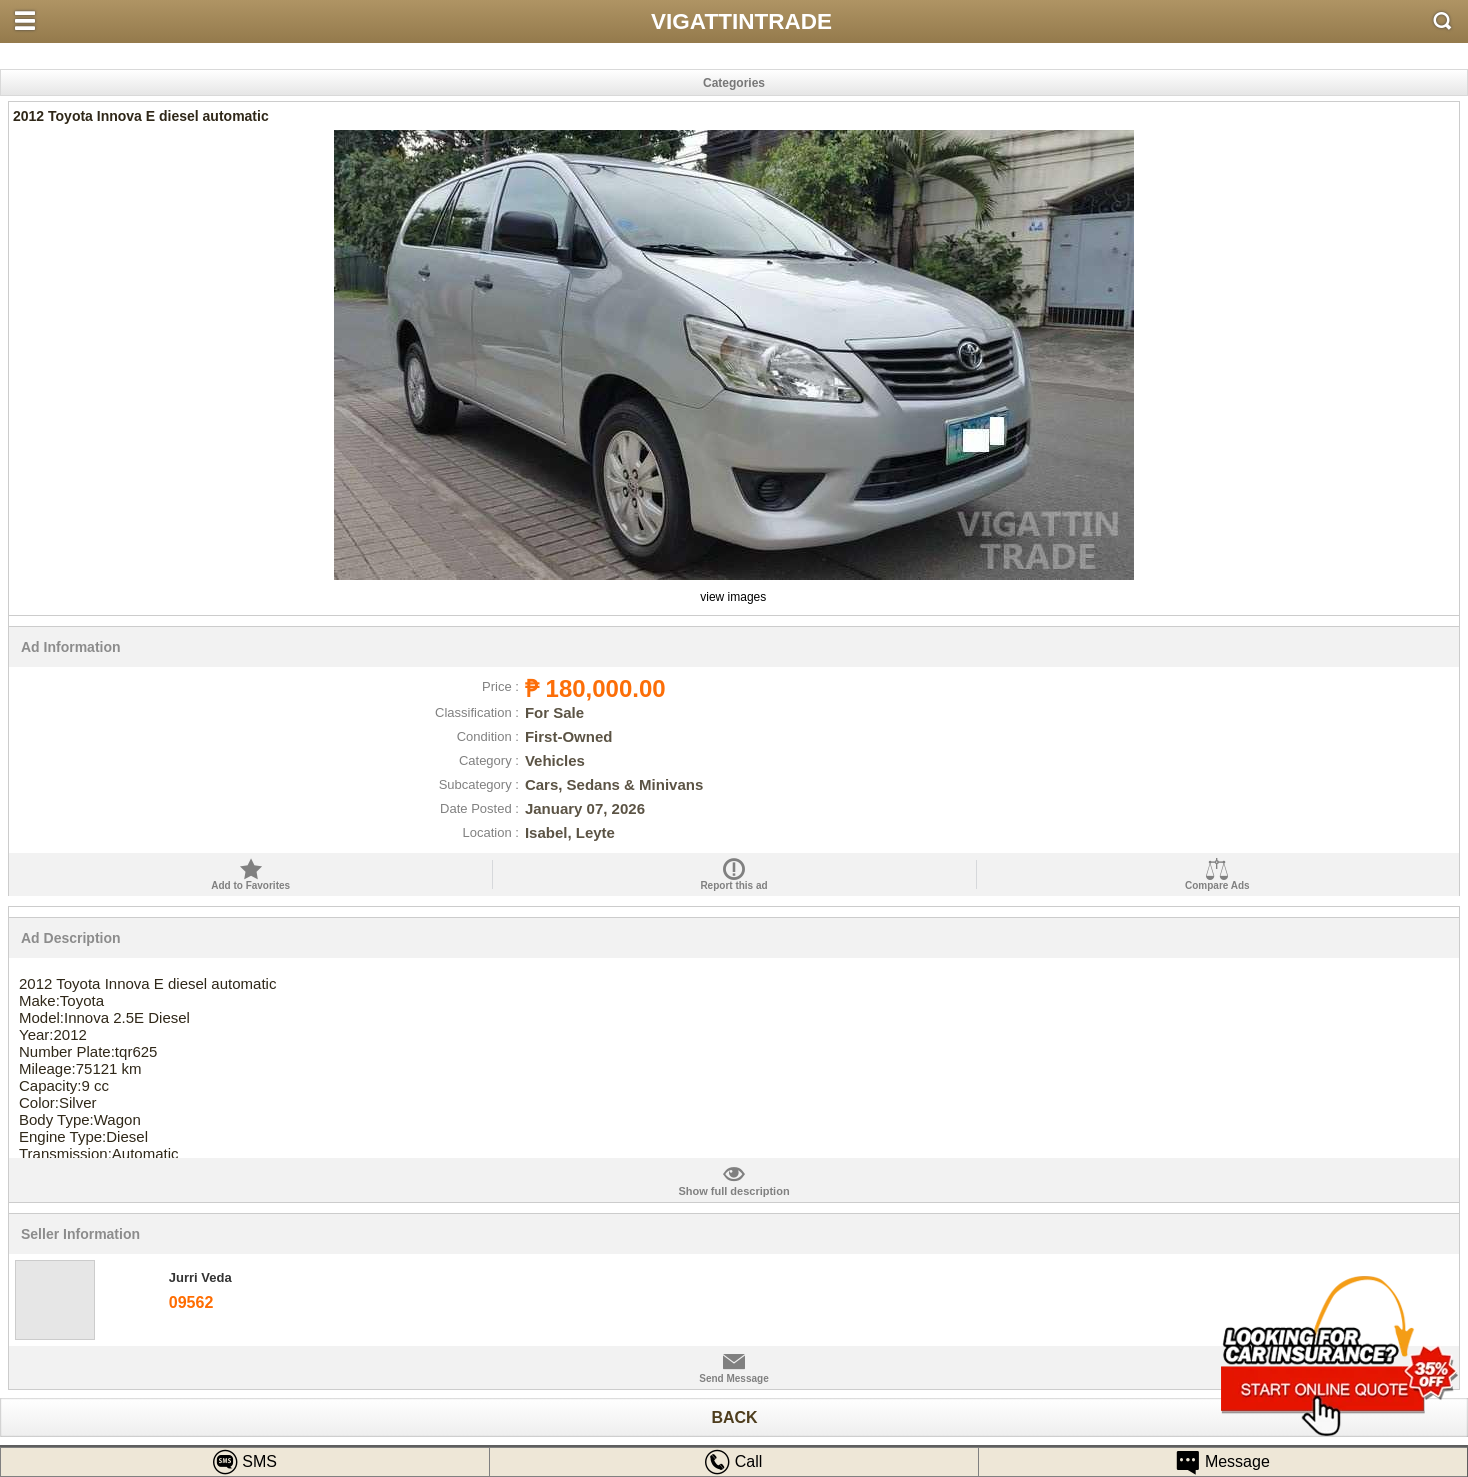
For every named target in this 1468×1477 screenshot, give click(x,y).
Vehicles (555, 760)
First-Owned (569, 736)
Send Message (733, 1378)
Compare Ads (1217, 885)
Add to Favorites (250, 885)
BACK (734, 1417)
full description (734, 1180)
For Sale (554, 712)
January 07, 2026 (585, 808)
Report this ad (733, 885)
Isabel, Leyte (570, 832)
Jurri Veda (200, 1277)
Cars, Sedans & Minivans (614, 784)
